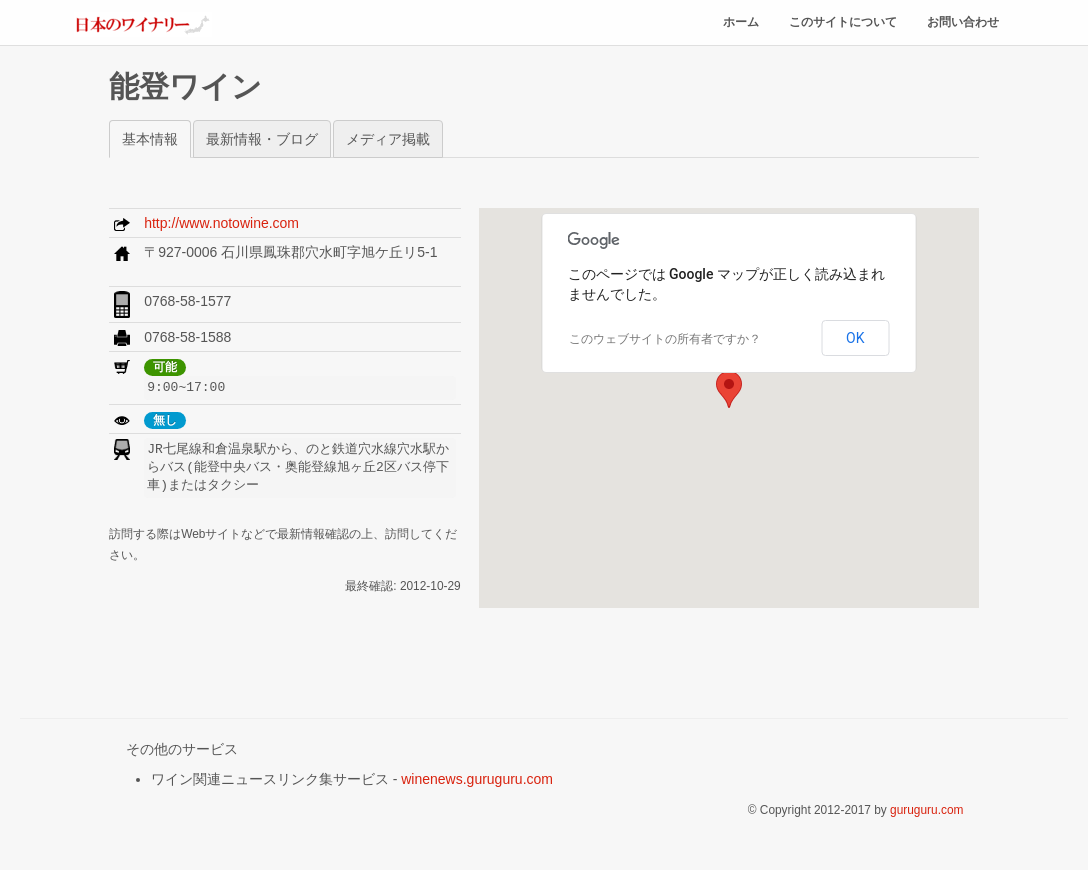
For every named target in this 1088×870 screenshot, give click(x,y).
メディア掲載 (388, 139)
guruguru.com (926, 810)
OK (855, 338)
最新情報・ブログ (262, 139)
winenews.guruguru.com (477, 779)
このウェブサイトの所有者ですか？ (665, 339)
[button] (729, 389)
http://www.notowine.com (221, 223)
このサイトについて (843, 23)
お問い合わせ (963, 23)
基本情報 (150, 139)
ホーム (741, 23)
